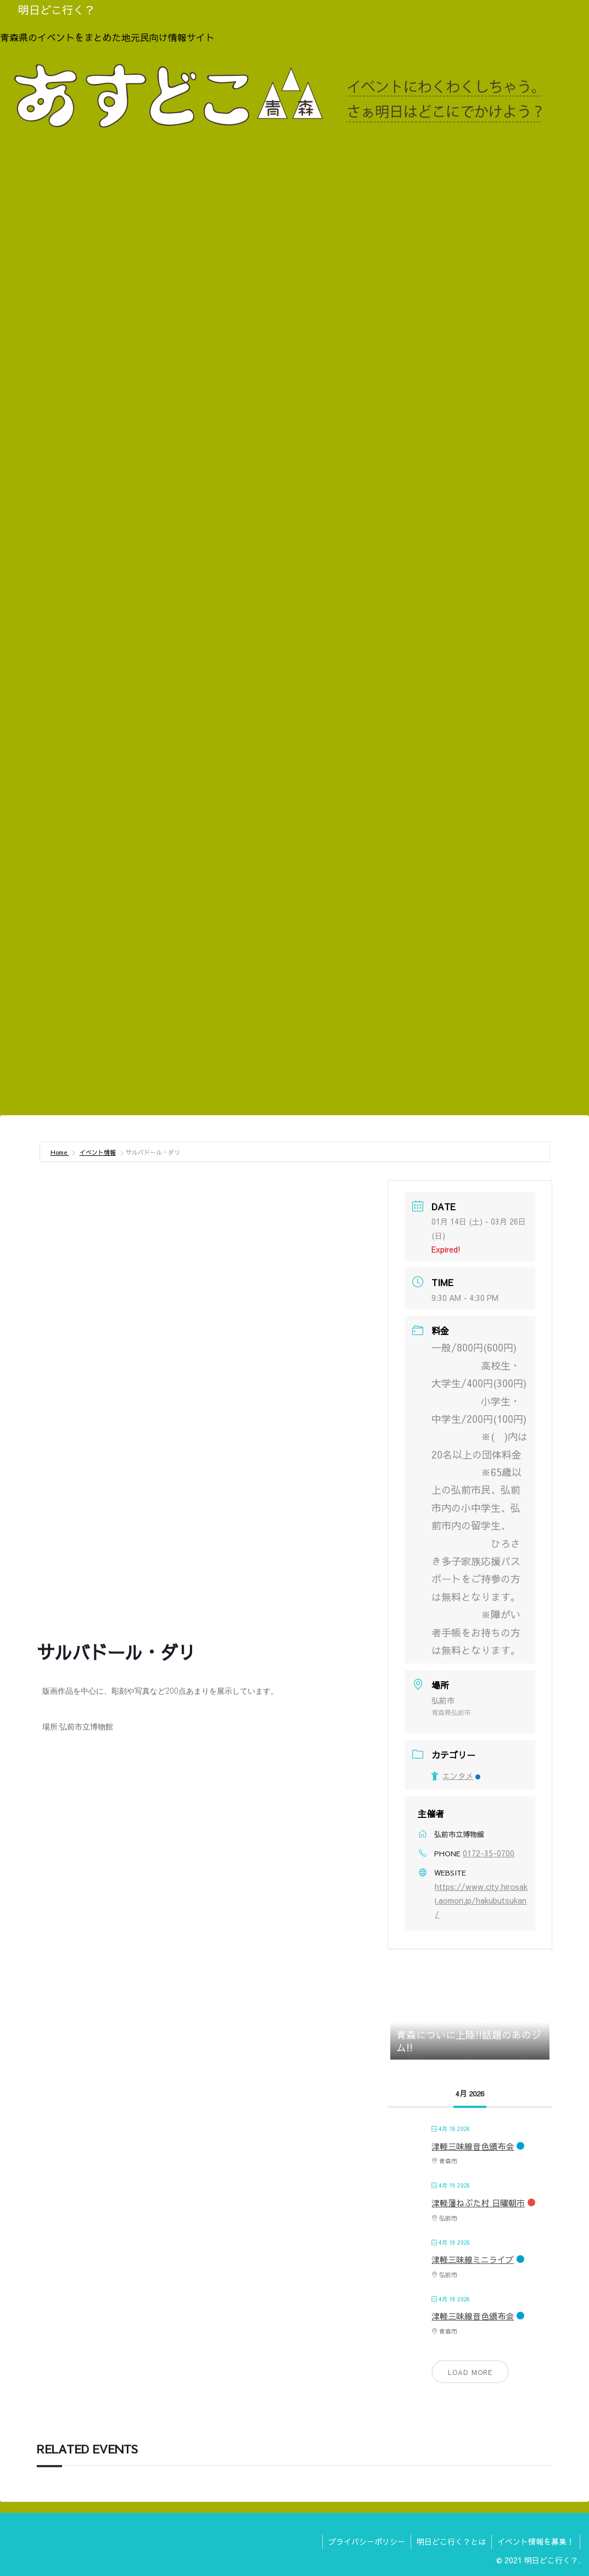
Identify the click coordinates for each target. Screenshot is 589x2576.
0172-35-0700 (488, 1853)
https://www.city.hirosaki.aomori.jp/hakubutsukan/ (481, 1900)
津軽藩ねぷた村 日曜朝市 (478, 2202)
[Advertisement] (294, 1025)
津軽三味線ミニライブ (472, 2259)
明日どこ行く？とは (451, 2541)
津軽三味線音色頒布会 (472, 2146)
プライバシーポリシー (366, 2541)
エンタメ (455, 1775)
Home (60, 1152)
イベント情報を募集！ (535, 2541)
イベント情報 (98, 1152)
